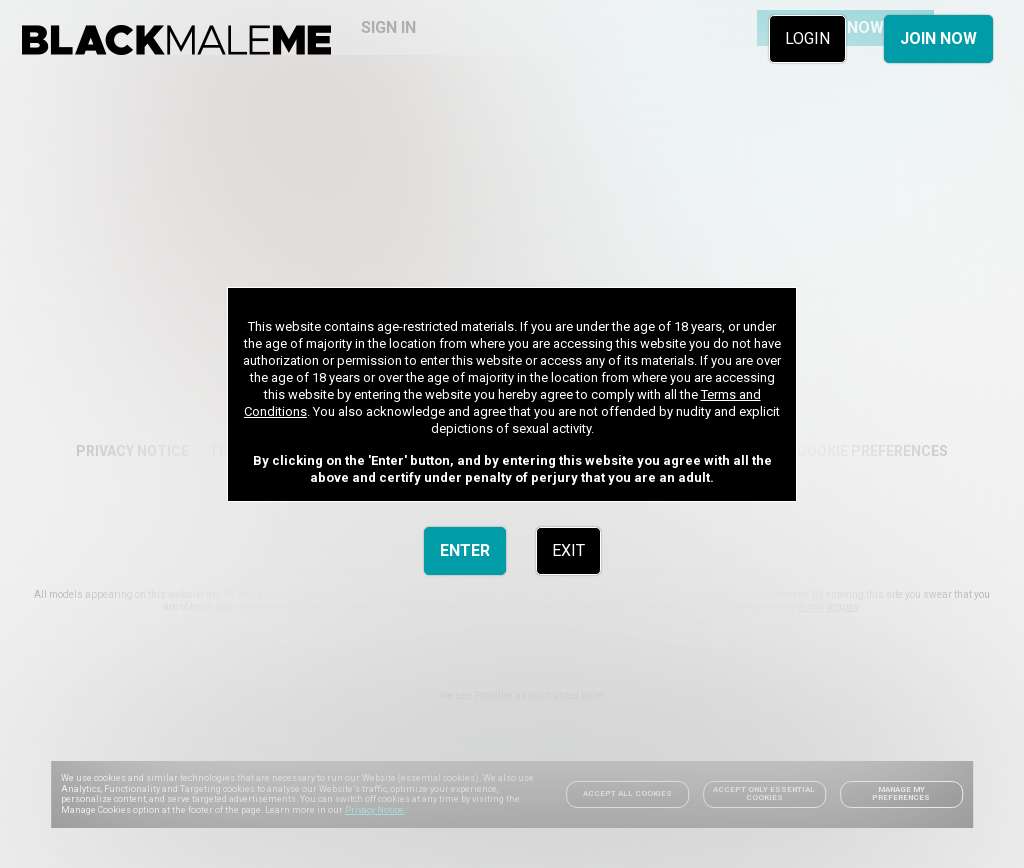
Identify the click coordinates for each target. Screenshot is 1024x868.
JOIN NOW (938, 38)
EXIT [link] (568, 550)
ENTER (465, 550)
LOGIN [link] (807, 38)
